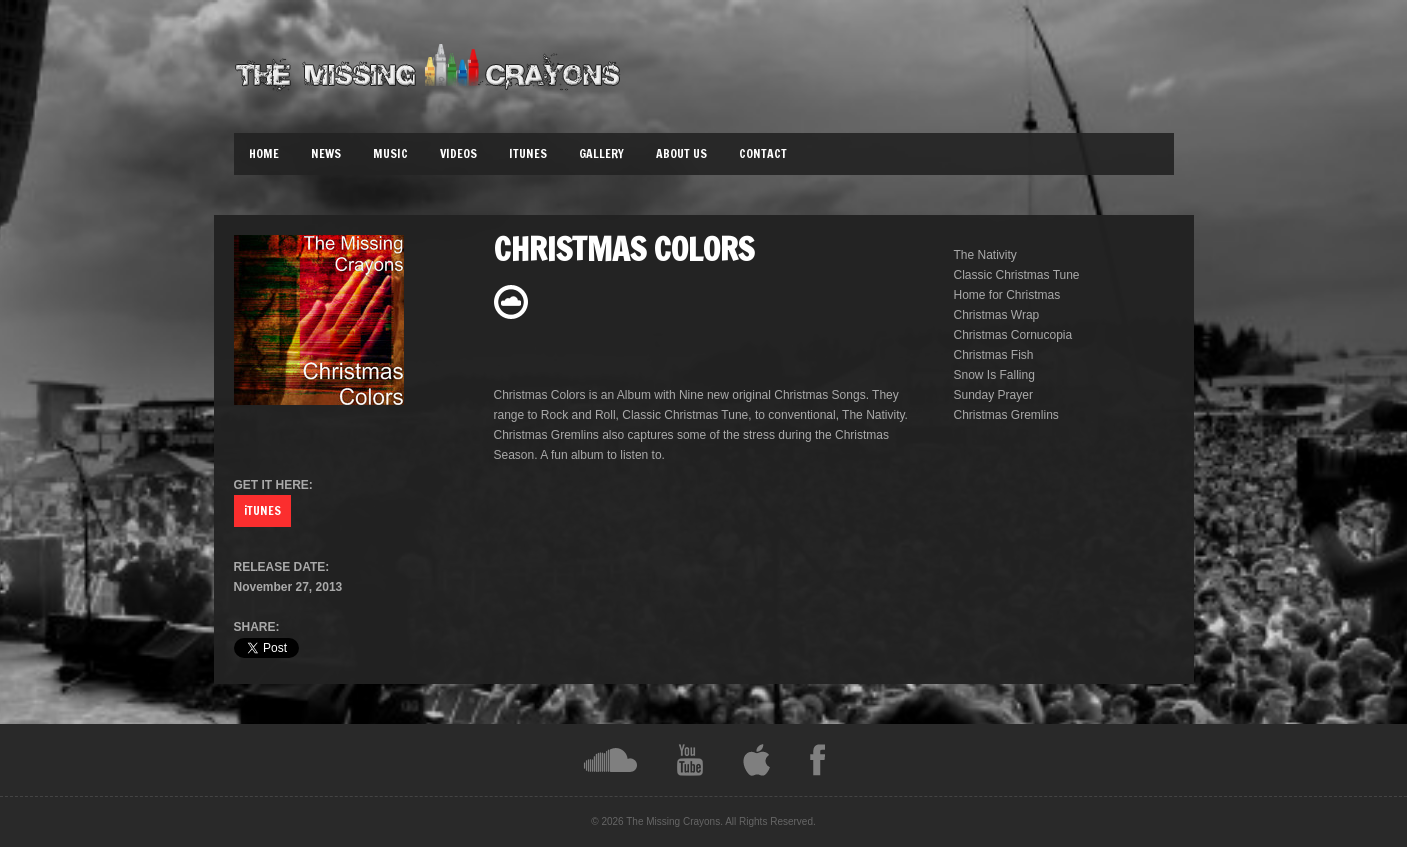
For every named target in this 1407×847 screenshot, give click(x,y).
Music (390, 153)
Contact (763, 153)
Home (264, 153)
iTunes (528, 153)
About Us (681, 153)
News (326, 153)
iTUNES (262, 510)
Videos (458, 153)
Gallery (601, 153)
